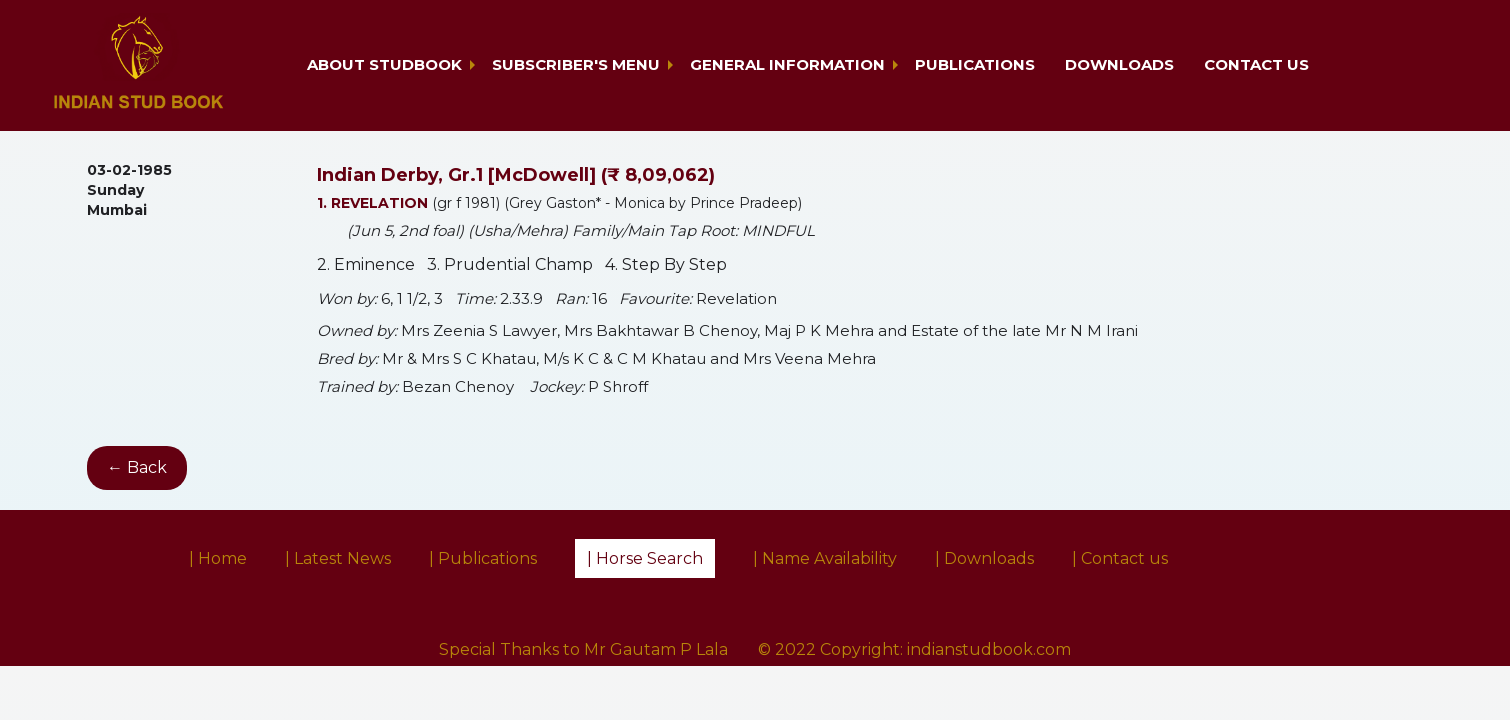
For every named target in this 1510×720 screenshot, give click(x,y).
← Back (137, 467)
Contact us (1256, 64)
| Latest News (338, 558)
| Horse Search (645, 558)
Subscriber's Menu (576, 64)
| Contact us (1120, 558)
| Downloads (984, 558)
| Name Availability (825, 558)
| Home (218, 558)
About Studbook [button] (384, 64)
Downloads (1119, 64)
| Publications (483, 558)
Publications (975, 64)
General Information (787, 64)
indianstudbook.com (989, 649)
